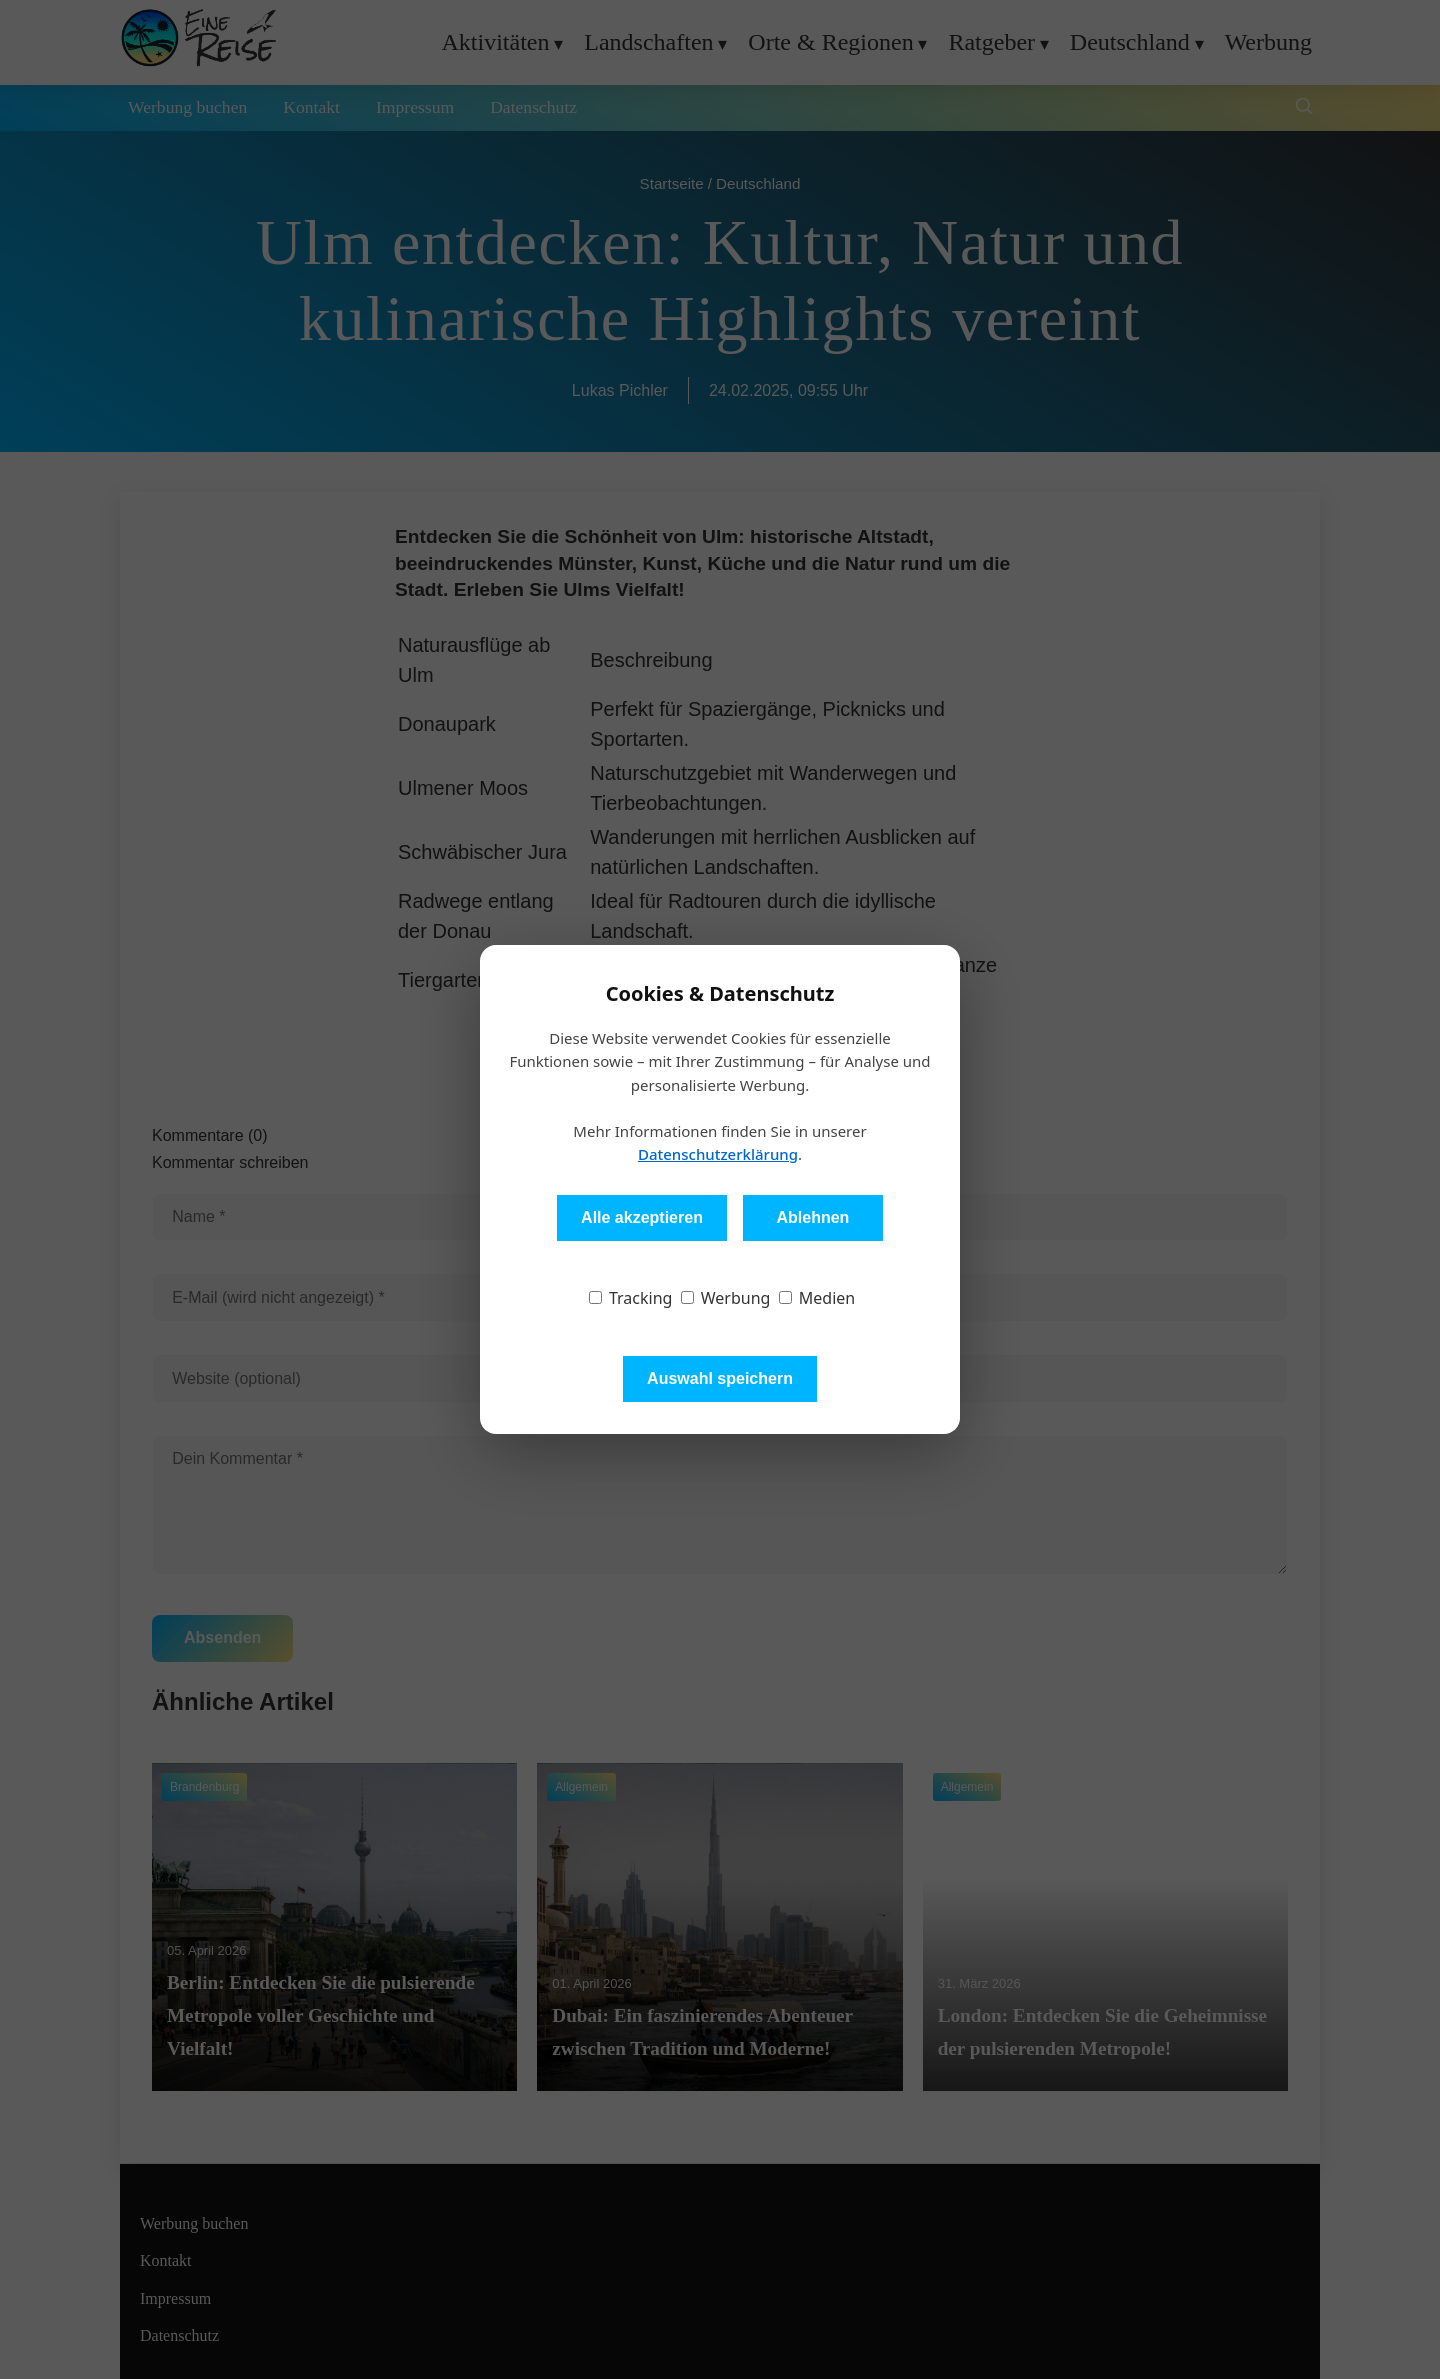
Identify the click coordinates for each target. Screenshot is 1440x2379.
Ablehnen (812, 1217)
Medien (817, 1298)
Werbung (726, 1298)
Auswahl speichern (720, 1378)
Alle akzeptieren (642, 1217)
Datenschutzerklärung (718, 1154)
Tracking (631, 1298)
